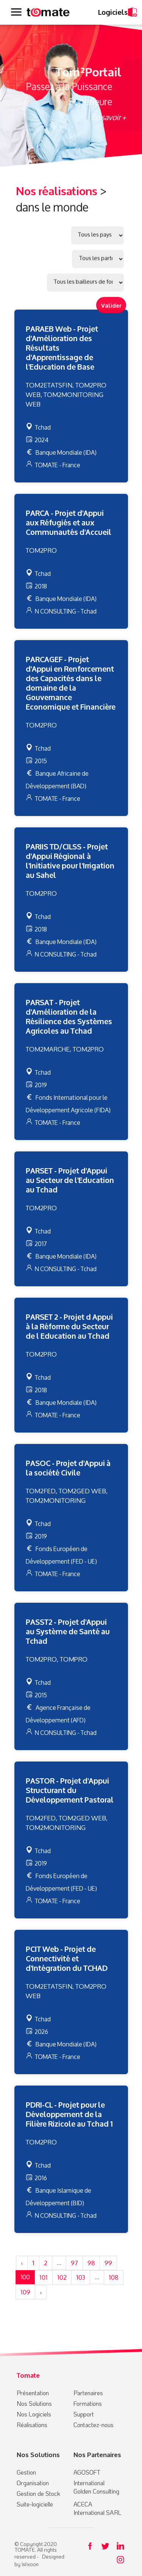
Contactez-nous (93, 2425)
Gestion (26, 2472)
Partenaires (88, 2393)
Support (83, 2414)
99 (108, 2262)
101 (43, 2277)
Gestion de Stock (38, 2493)
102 (62, 2277)
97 (74, 2262)
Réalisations (32, 2425)
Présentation (33, 2393)
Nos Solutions (34, 2403)
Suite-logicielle (35, 2504)
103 (80, 2277)
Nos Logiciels (34, 2414)
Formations (87, 2403)
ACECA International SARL (97, 2508)
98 (91, 2262)
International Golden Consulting (96, 2487)
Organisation (33, 2483)
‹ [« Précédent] (22, 2262)
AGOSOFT (86, 2472)
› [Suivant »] (41, 2292)
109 (25, 2292)
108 (114, 2277)
